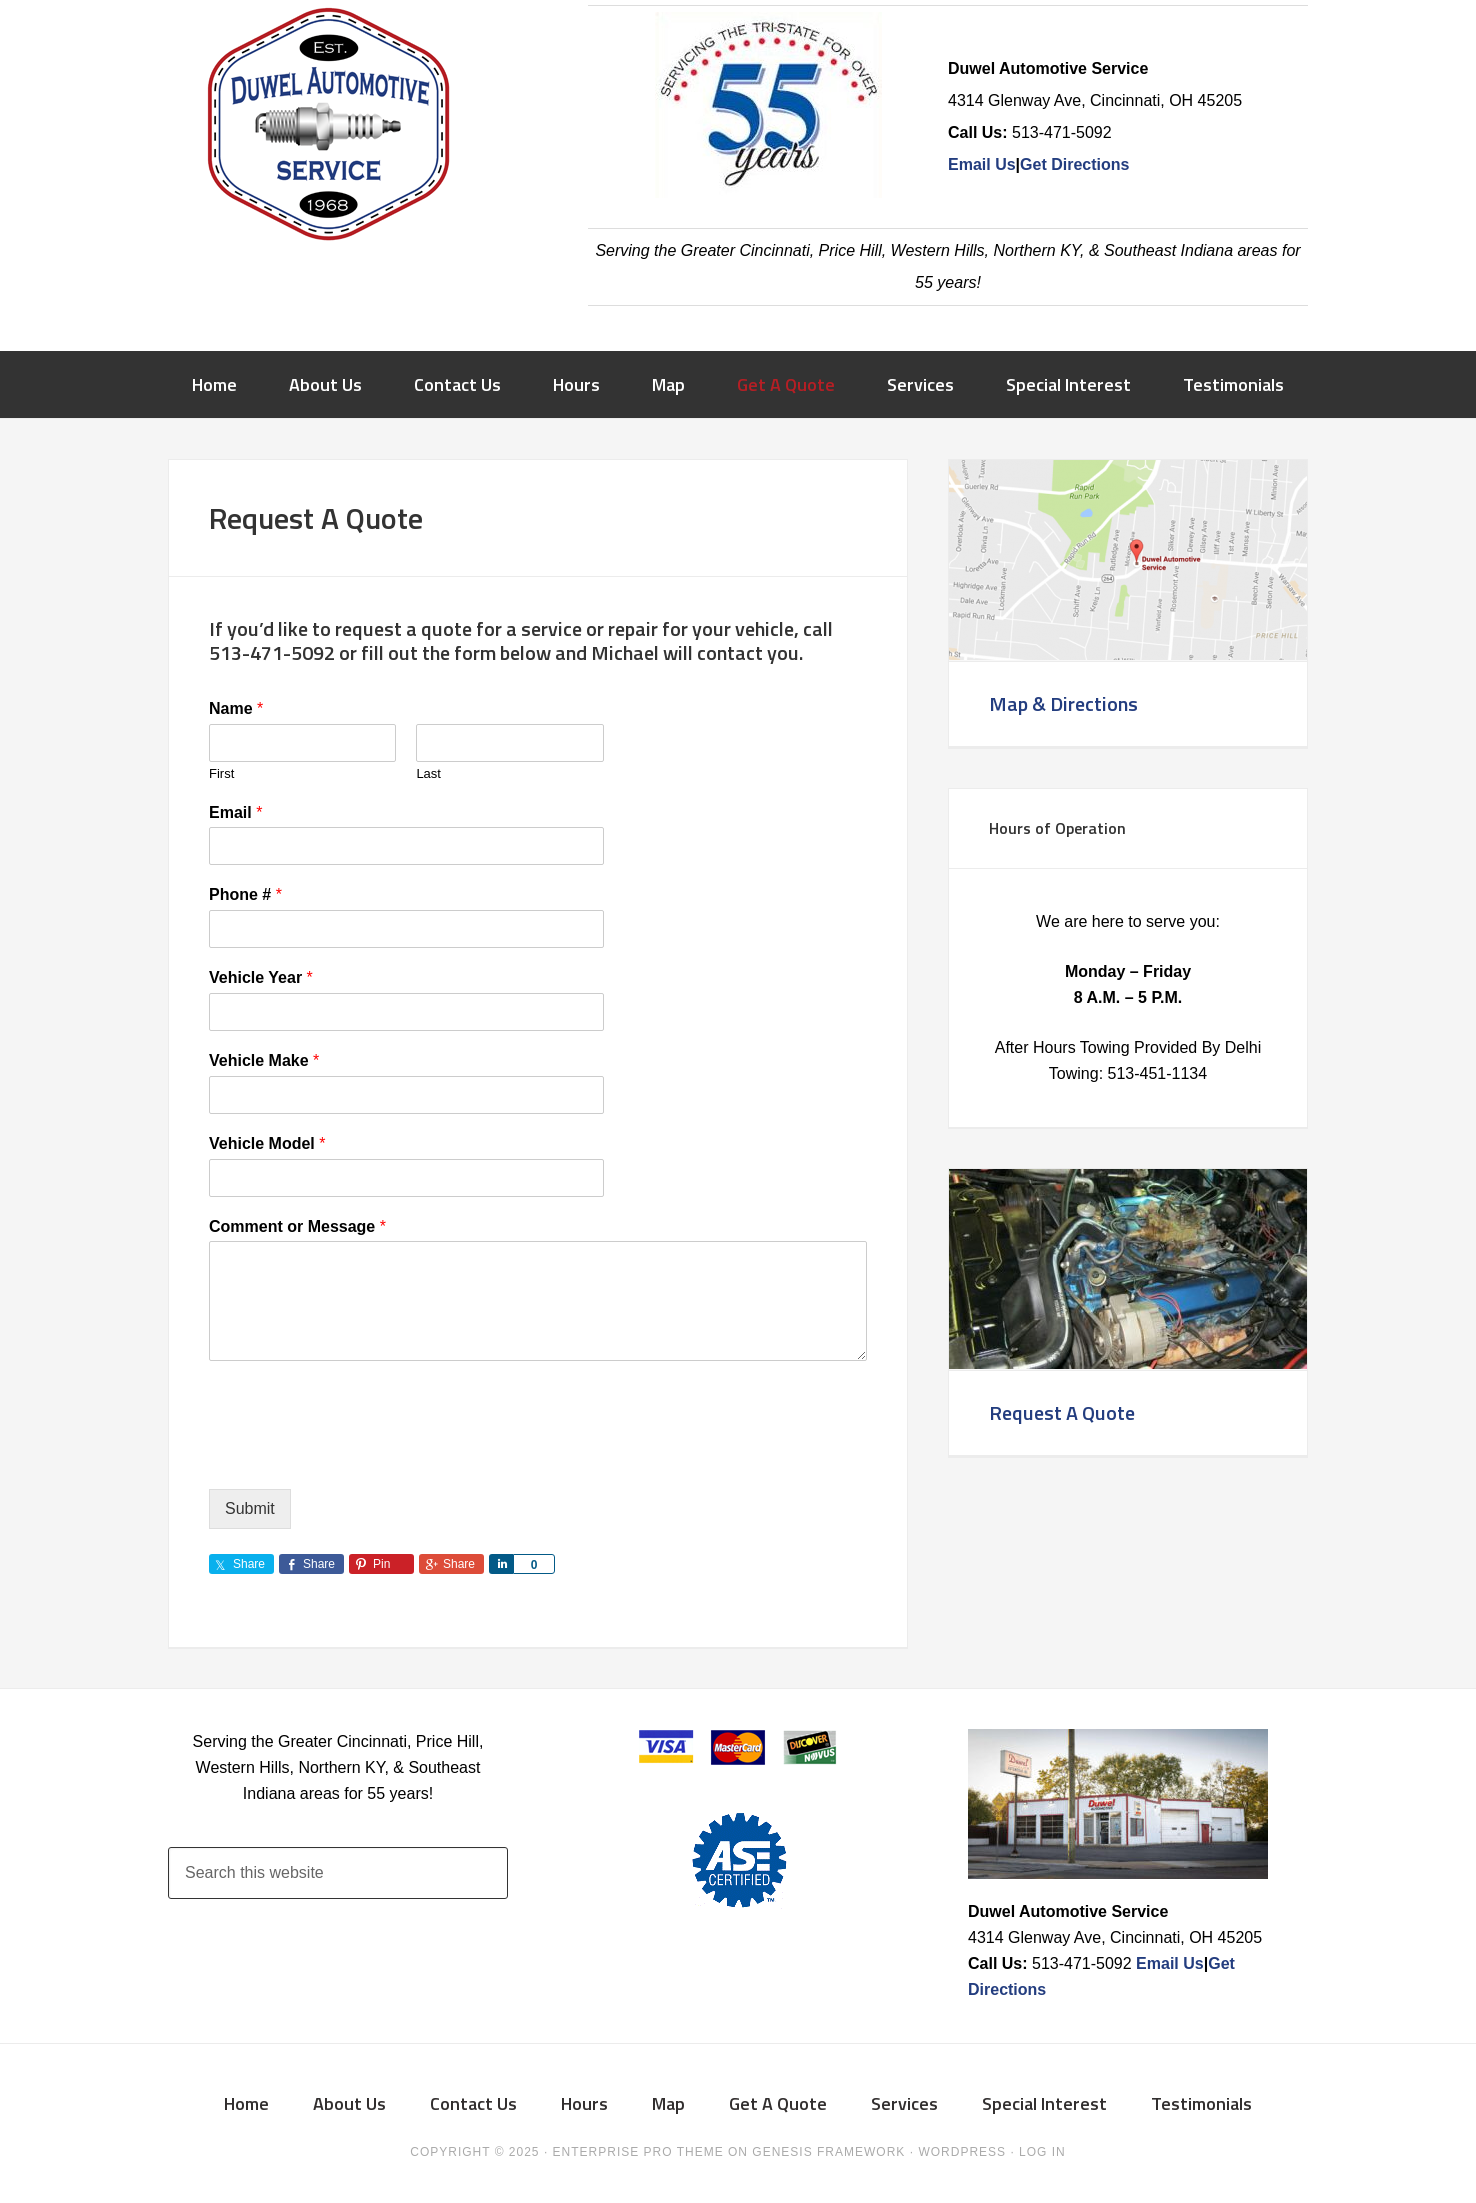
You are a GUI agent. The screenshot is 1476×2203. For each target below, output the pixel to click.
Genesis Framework (828, 2152)
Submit (250, 1508)
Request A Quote (1062, 1412)
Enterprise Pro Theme (638, 2152)
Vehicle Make (264, 1060)
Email (235, 812)
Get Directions (1074, 164)
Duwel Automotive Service (328, 130)
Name (236, 708)
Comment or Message (297, 1226)
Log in (1042, 2152)
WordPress (962, 2152)
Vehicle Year (261, 977)
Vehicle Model (267, 1143)
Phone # (245, 894)
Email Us (982, 164)
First (221, 773)
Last (428, 773)
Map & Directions (1063, 703)
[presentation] (361, 1456)
